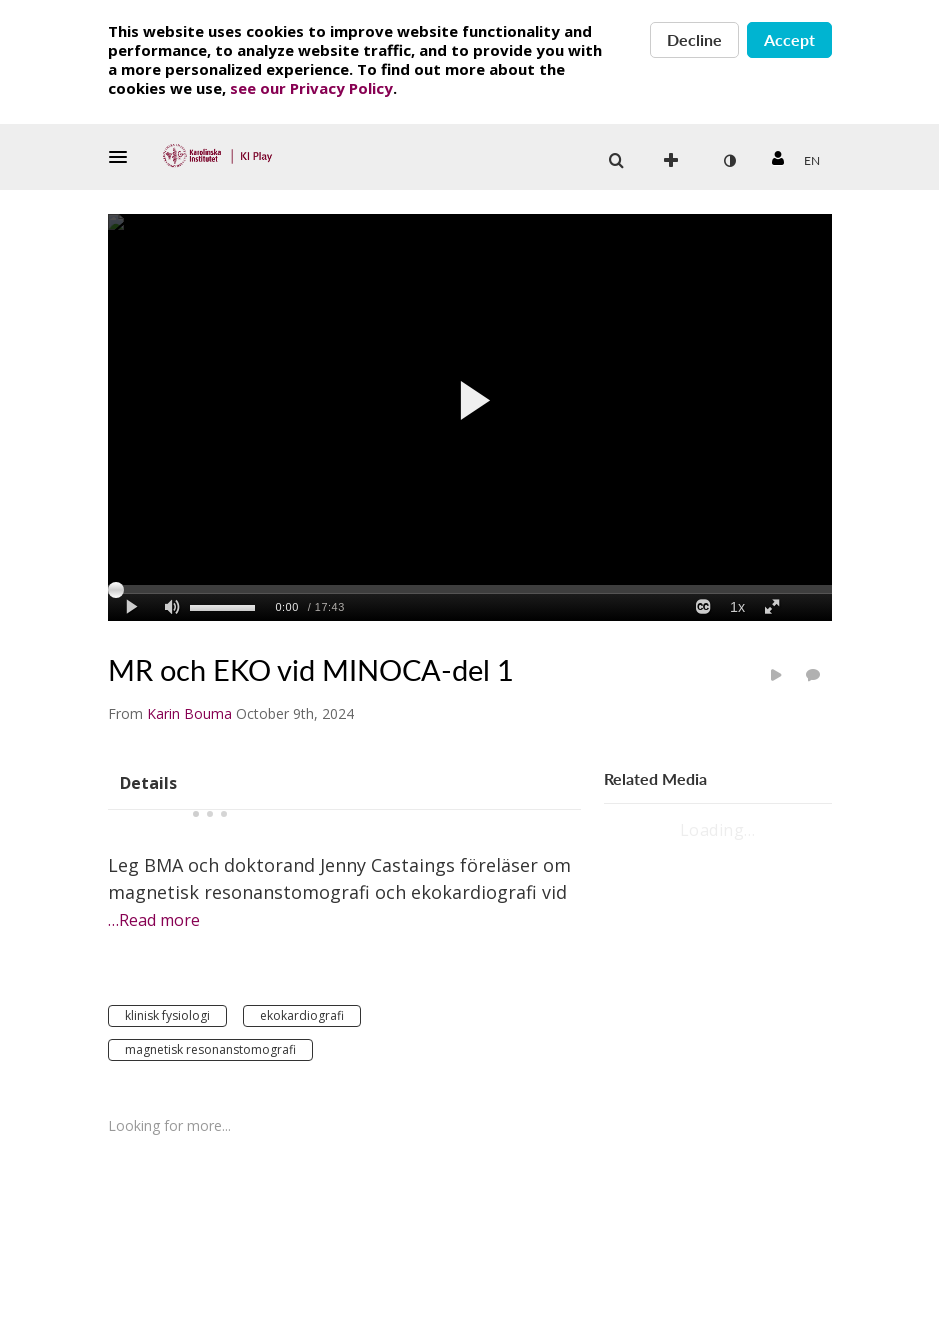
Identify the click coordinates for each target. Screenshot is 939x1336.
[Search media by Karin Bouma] (189, 713)
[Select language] (811, 161)
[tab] (148, 782)
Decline (694, 39)
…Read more (154, 920)
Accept (789, 39)
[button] (124, 157)
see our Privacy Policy (311, 88)
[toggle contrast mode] (730, 161)
